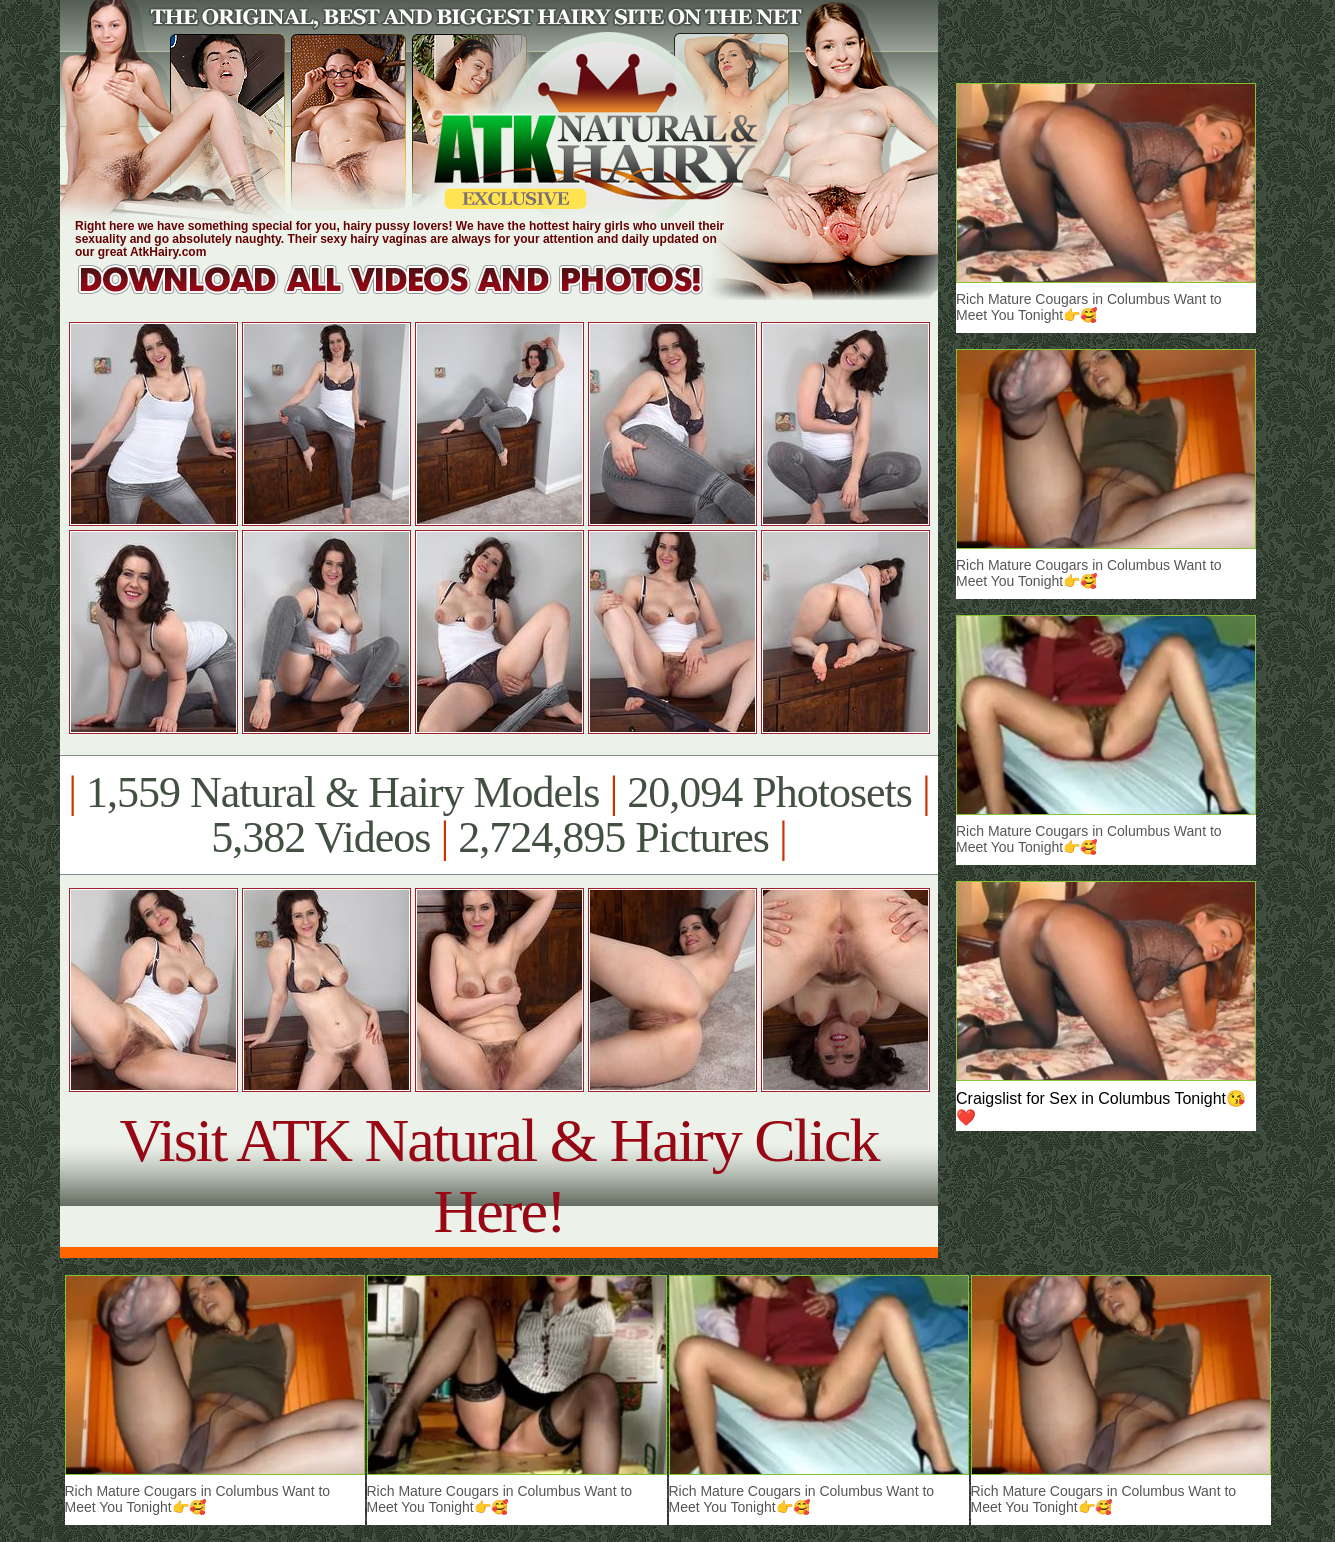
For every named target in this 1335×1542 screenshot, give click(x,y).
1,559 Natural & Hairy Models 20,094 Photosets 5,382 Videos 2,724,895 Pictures (498, 815)
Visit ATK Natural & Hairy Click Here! (498, 1175)
